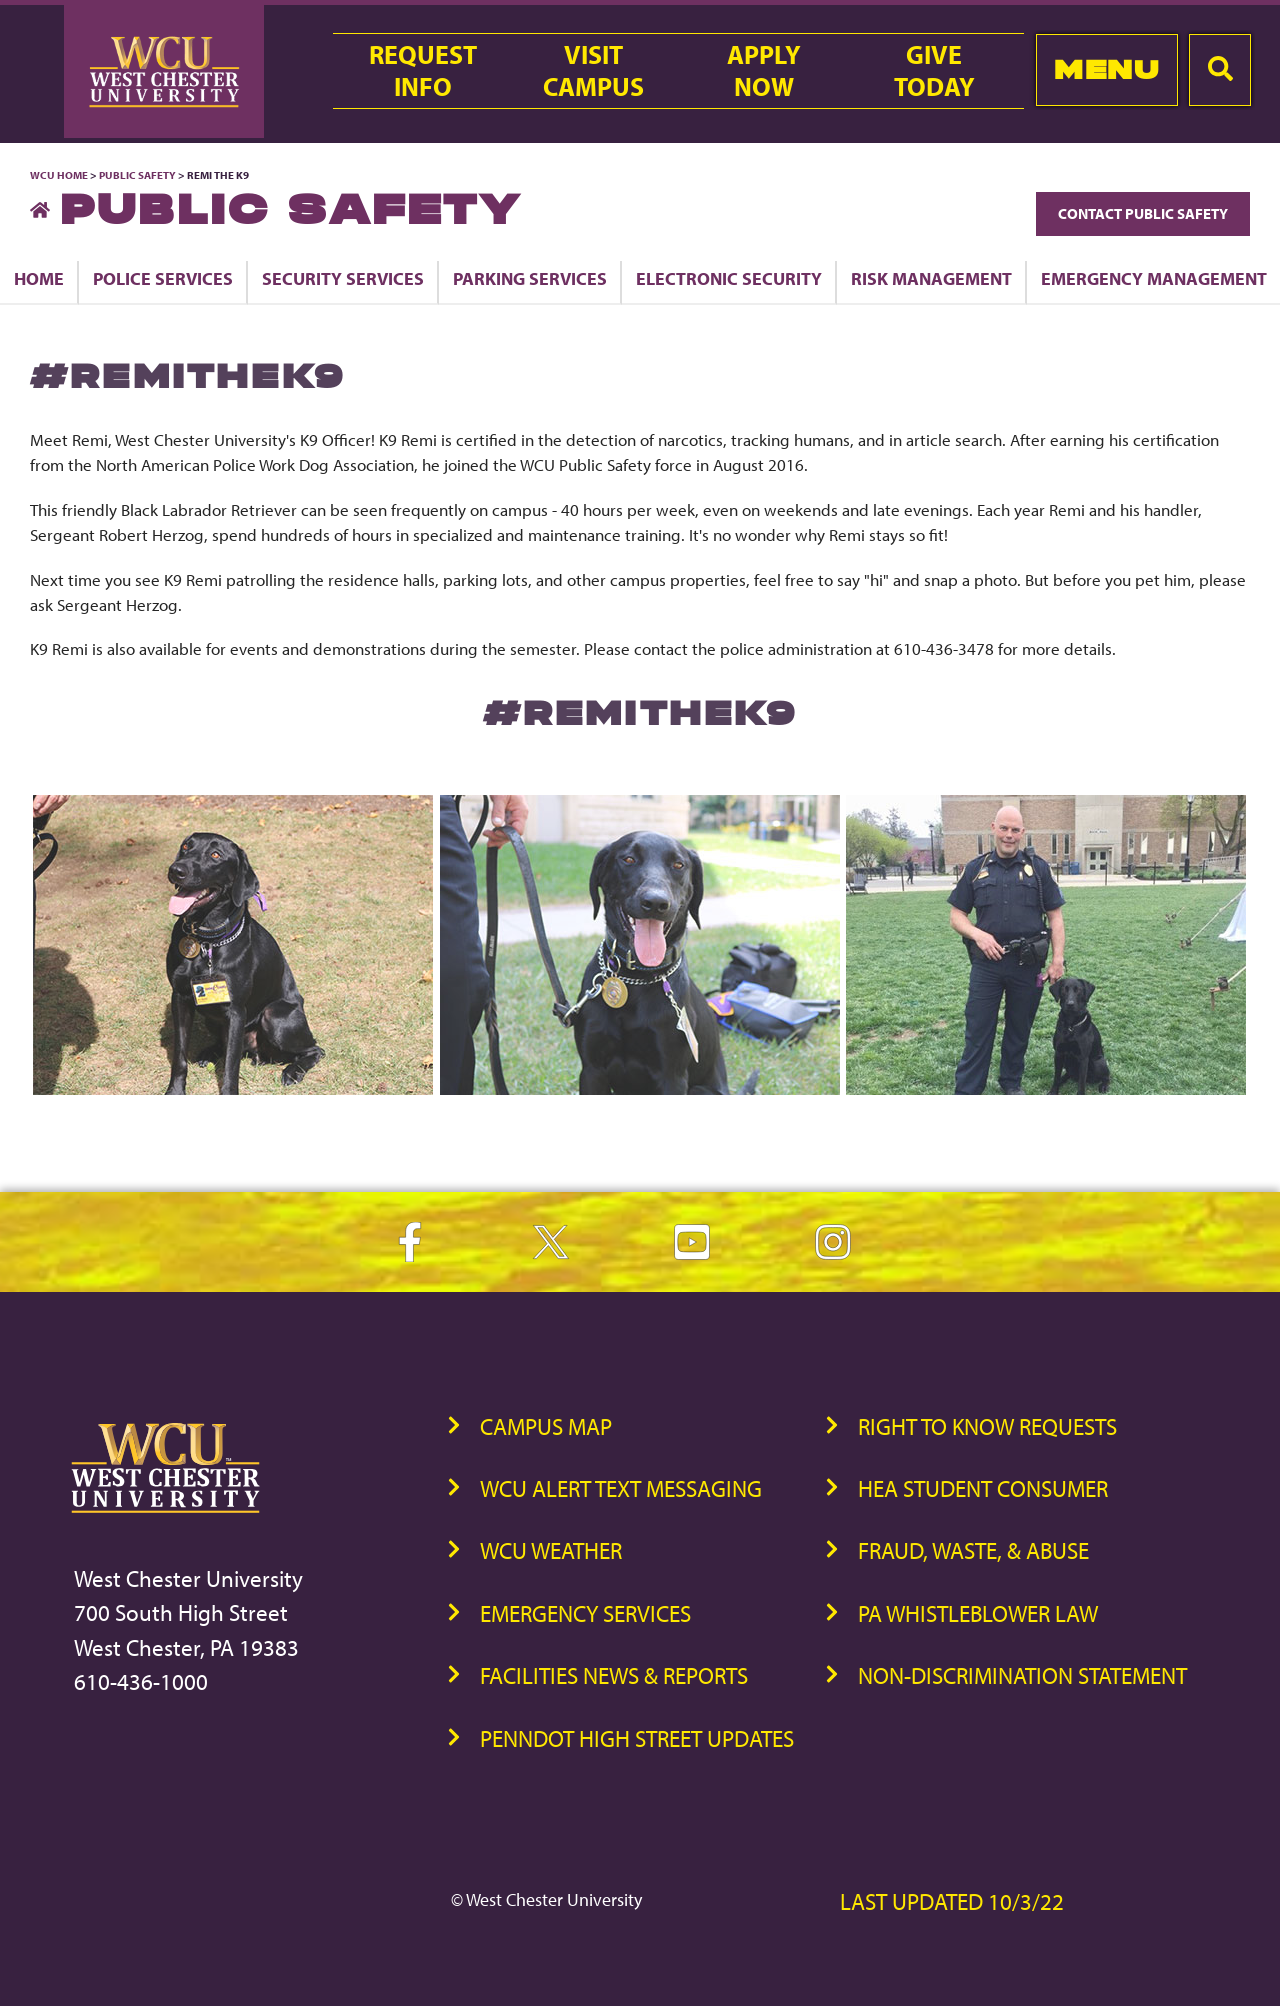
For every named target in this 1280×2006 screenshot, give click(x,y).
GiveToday (934, 71)
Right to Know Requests (987, 1426)
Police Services (163, 278)
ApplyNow (764, 71)
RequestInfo (423, 71)
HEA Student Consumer (983, 1488)
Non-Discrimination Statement (1022, 1675)
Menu (1106, 69)
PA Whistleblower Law (978, 1613)
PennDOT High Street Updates (637, 1738)
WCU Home (59, 175)
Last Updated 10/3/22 (952, 1901)
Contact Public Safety (1143, 213)
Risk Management (931, 278)
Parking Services (530, 278)
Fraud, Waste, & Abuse (973, 1550)
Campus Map (546, 1426)
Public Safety (137, 175)
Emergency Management (1154, 278)
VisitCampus (593, 71)
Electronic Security (729, 278)
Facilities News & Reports (614, 1675)
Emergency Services (585, 1613)
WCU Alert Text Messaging (621, 1488)
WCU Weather (551, 1550)
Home (39, 278)
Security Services (343, 278)
